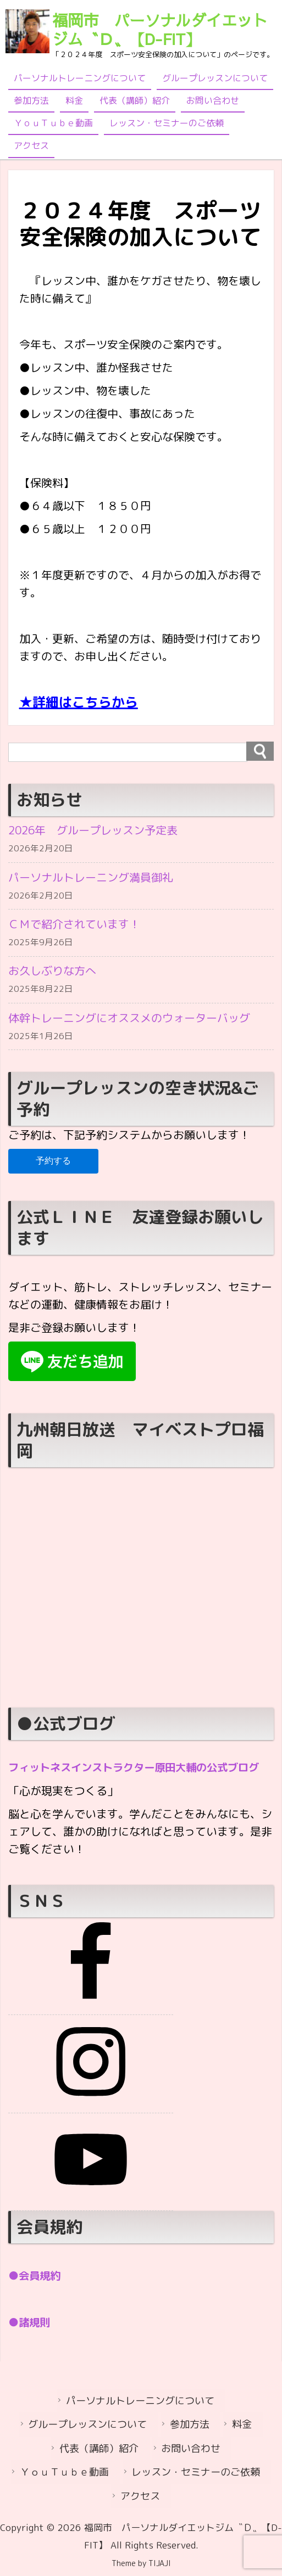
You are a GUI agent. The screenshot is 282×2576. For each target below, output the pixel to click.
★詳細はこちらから (78, 702)
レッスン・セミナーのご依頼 (166, 123)
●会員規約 (35, 2279)
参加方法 (31, 100)
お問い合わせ (212, 100)
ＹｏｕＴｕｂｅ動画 (53, 123)
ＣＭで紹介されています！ (74, 926)
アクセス (31, 145)
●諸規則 (30, 2325)
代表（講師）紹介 (134, 100)
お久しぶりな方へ (52, 973)
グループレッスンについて (215, 78)
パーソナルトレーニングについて (80, 78)
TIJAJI (159, 2564)
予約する (53, 1165)
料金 (74, 100)
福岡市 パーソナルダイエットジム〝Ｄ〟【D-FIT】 (160, 29)
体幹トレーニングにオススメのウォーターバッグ (129, 1021)
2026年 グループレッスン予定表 (93, 830)
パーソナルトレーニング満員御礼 (90, 878)
